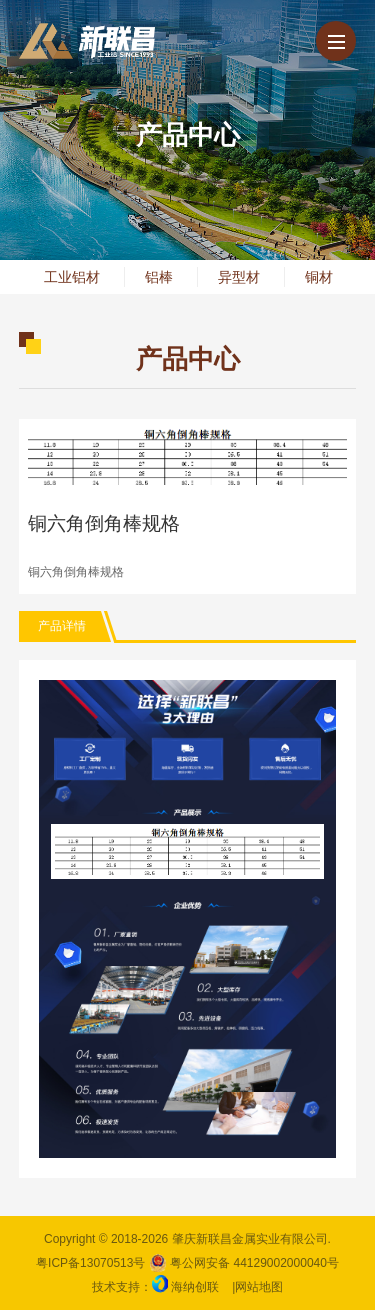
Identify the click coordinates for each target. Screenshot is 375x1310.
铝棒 (159, 277)
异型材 (239, 277)
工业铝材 (72, 277)
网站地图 (259, 1287)
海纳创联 (195, 1287)
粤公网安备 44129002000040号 (244, 1263)
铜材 (319, 277)
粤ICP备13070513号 (90, 1263)
